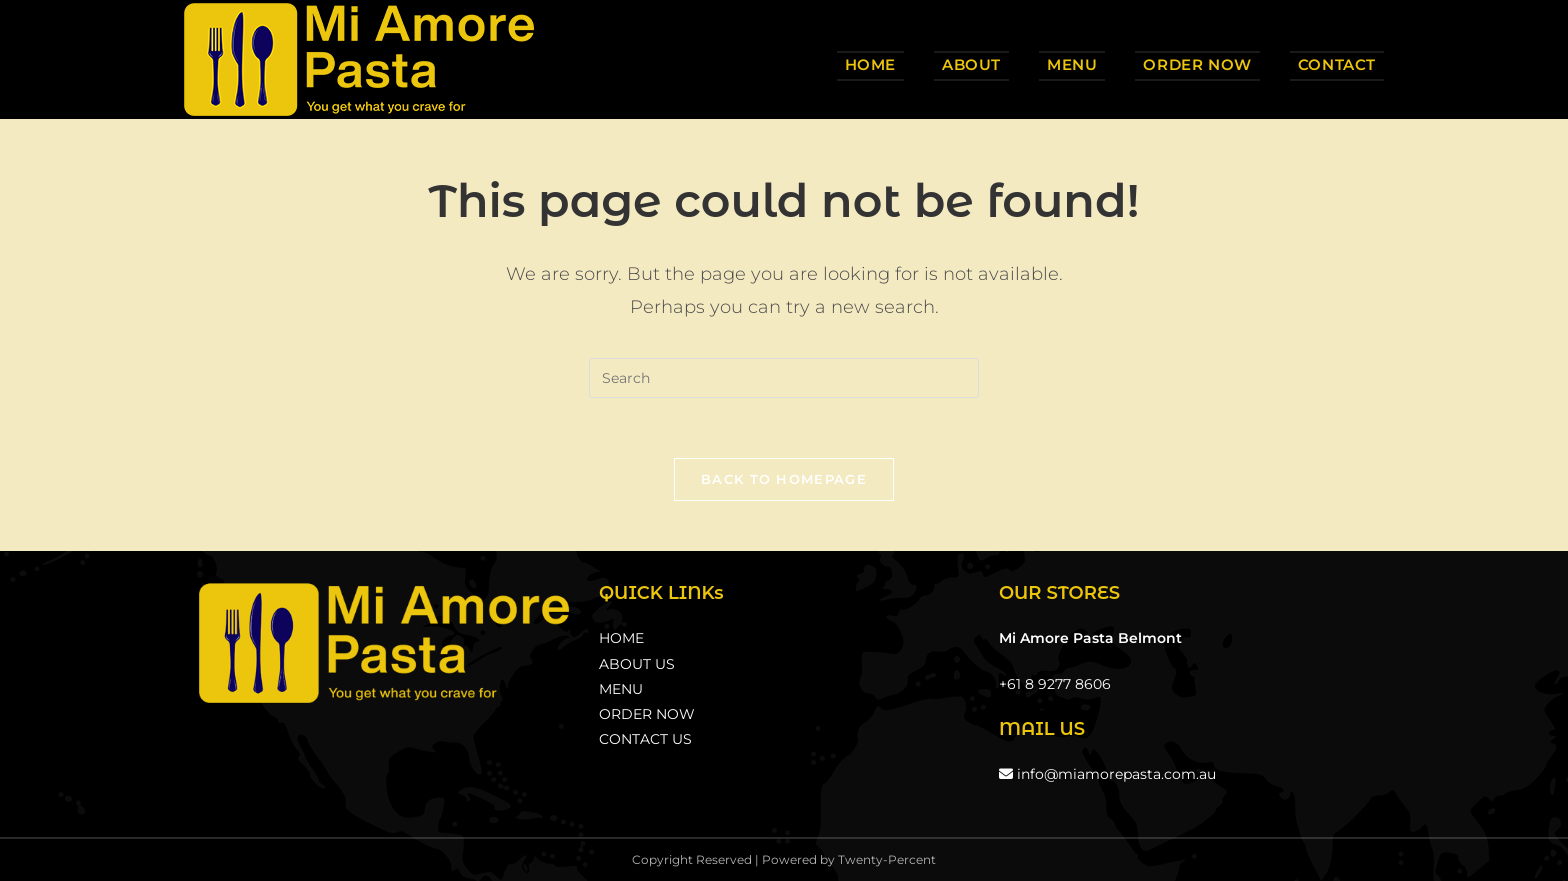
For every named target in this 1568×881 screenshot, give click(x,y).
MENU (621, 689)
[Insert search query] (784, 378)
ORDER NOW (647, 714)
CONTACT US (645, 739)
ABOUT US (637, 664)
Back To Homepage (784, 479)
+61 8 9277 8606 (1055, 684)
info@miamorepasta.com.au (1107, 774)
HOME (621, 638)
